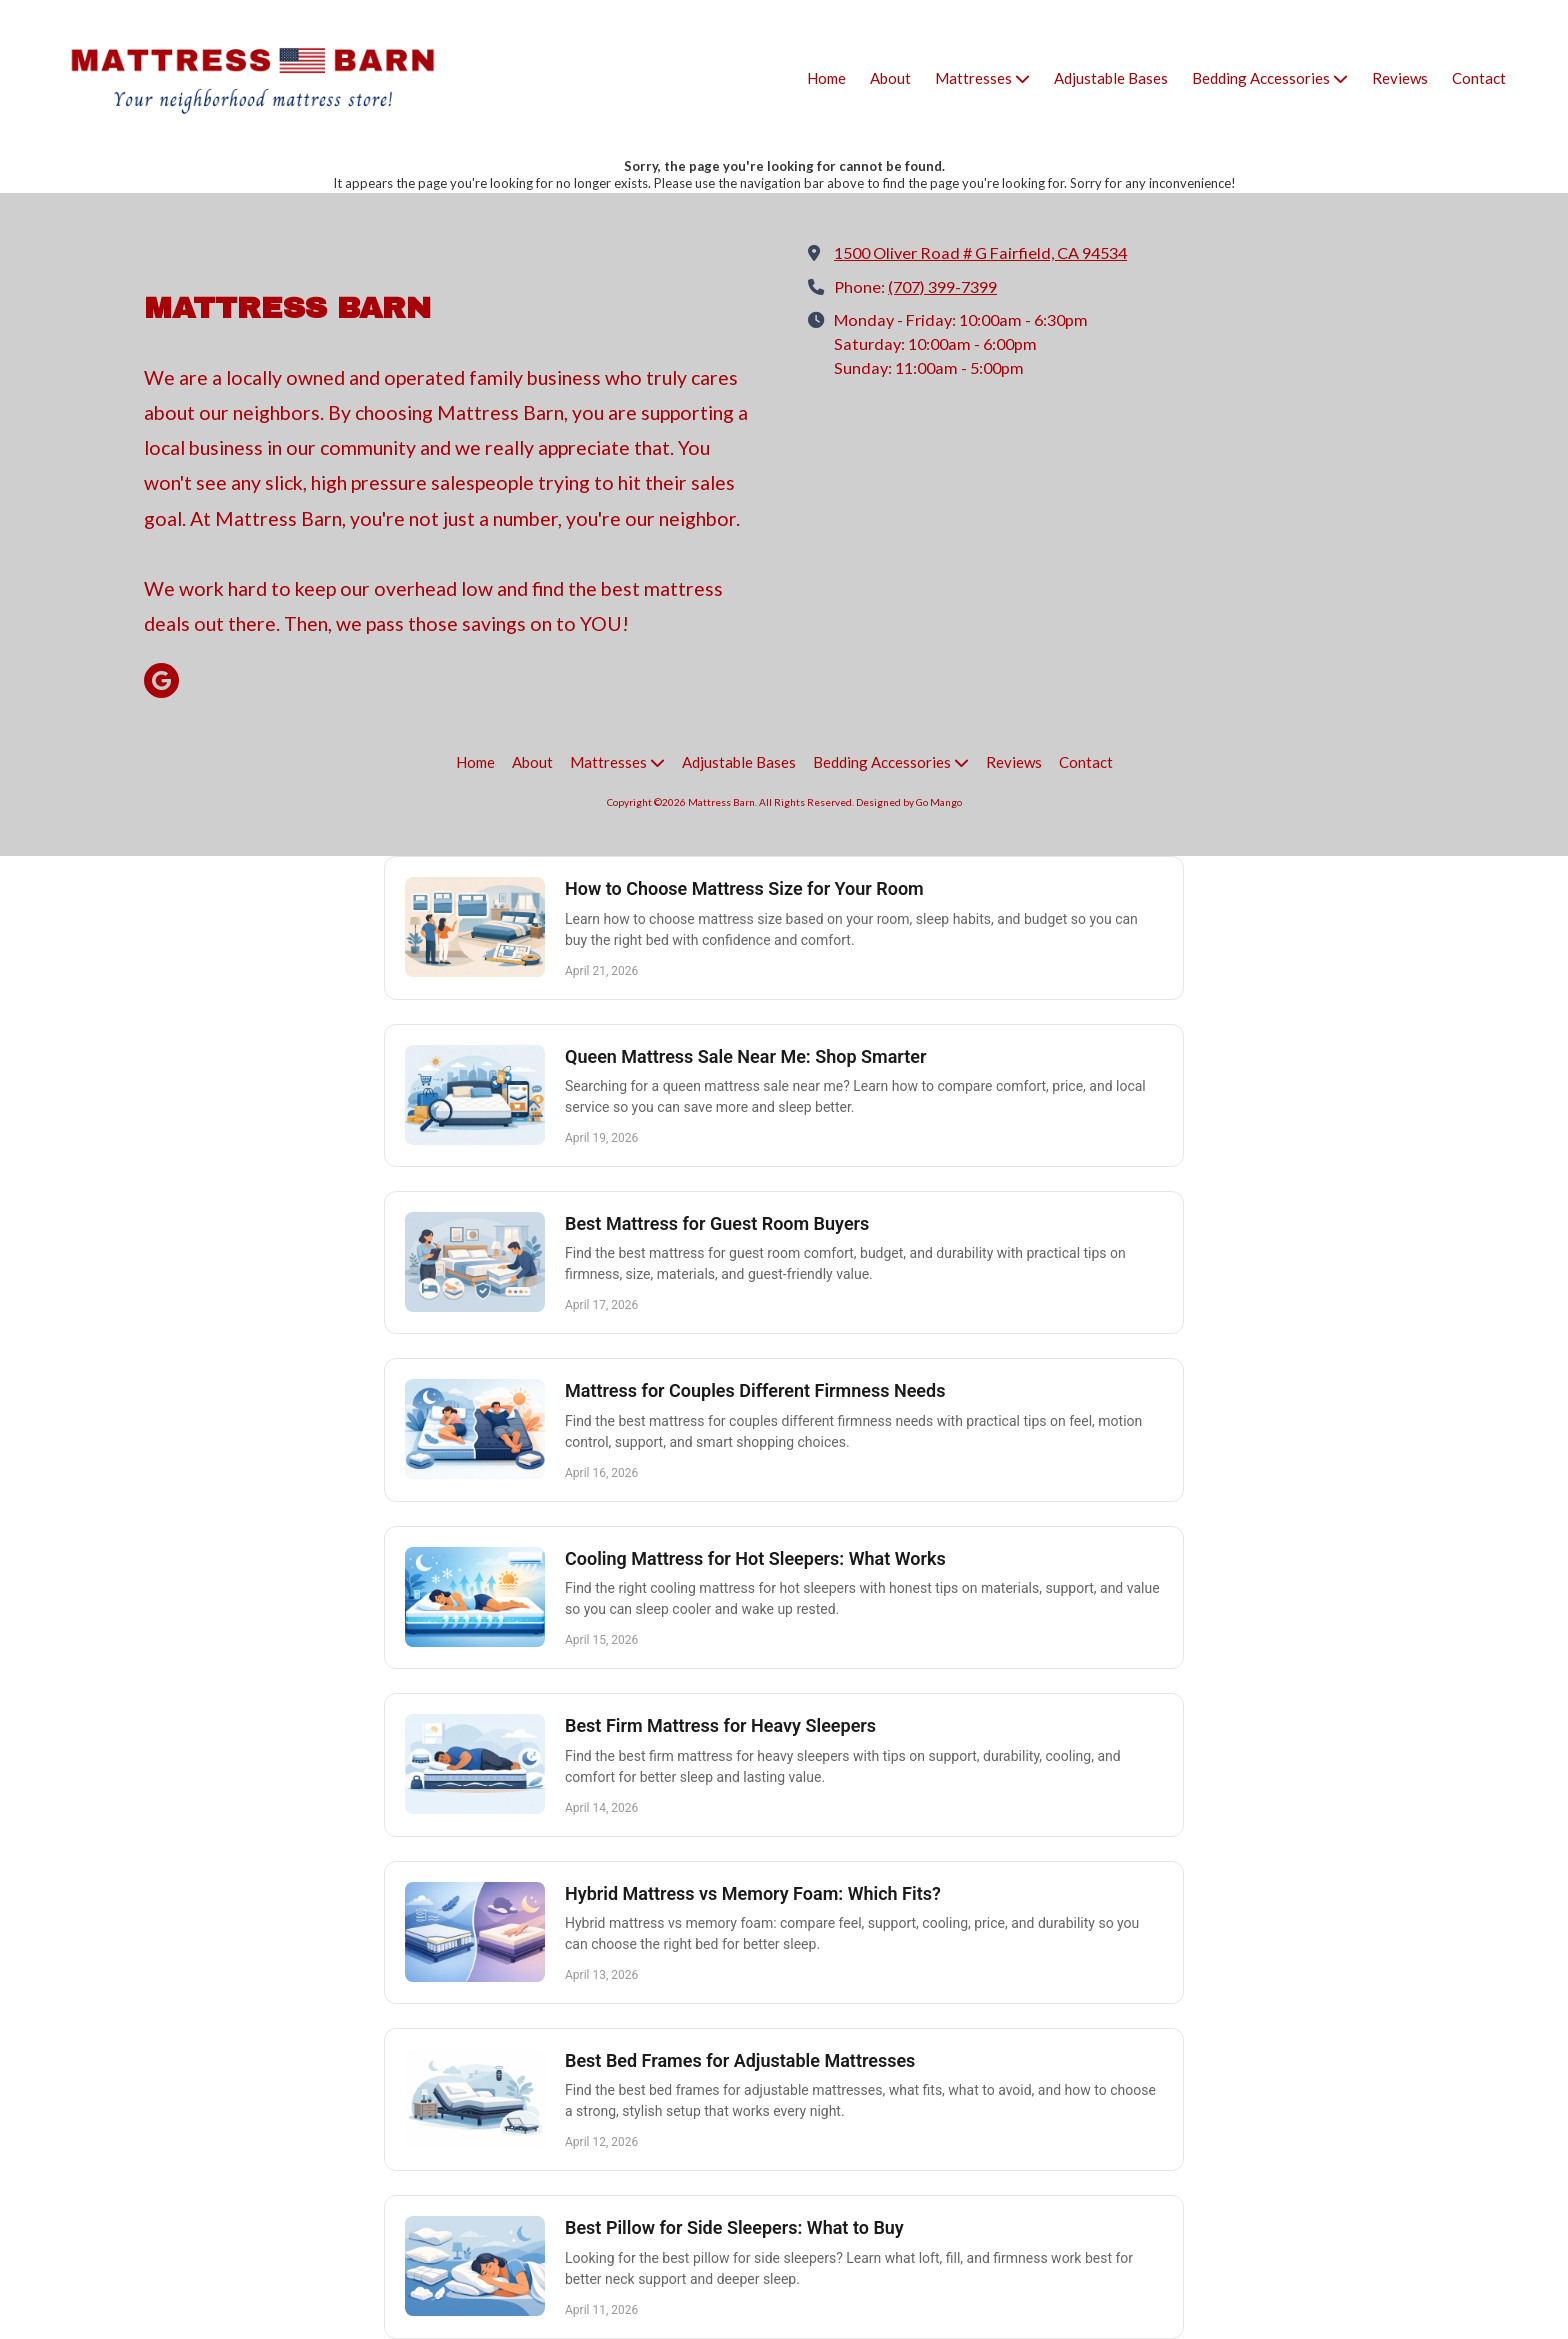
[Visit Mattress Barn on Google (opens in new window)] (161, 680)
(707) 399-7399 (942, 286)
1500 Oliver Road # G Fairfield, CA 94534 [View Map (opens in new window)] (980, 252)
